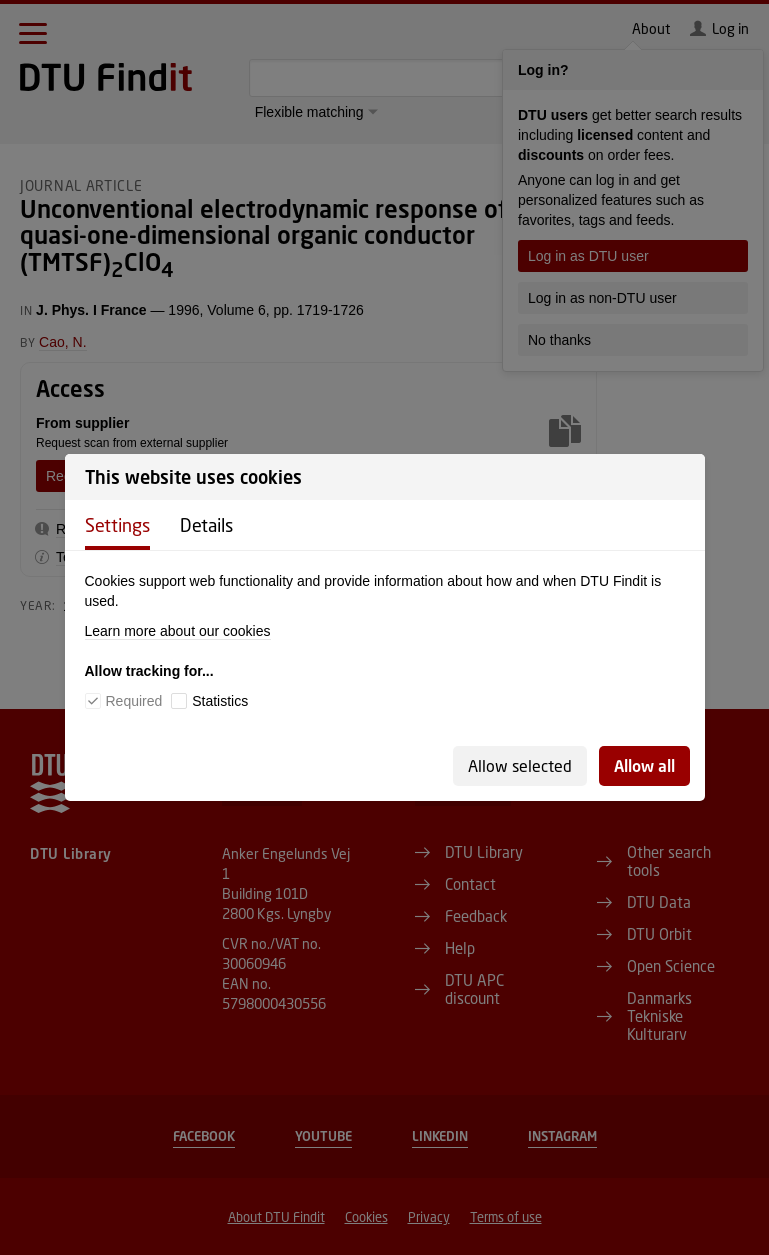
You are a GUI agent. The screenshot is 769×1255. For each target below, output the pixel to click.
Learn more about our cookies (178, 631)
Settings (117, 525)
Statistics (220, 701)
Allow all (644, 765)
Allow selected (520, 765)
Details (206, 525)
